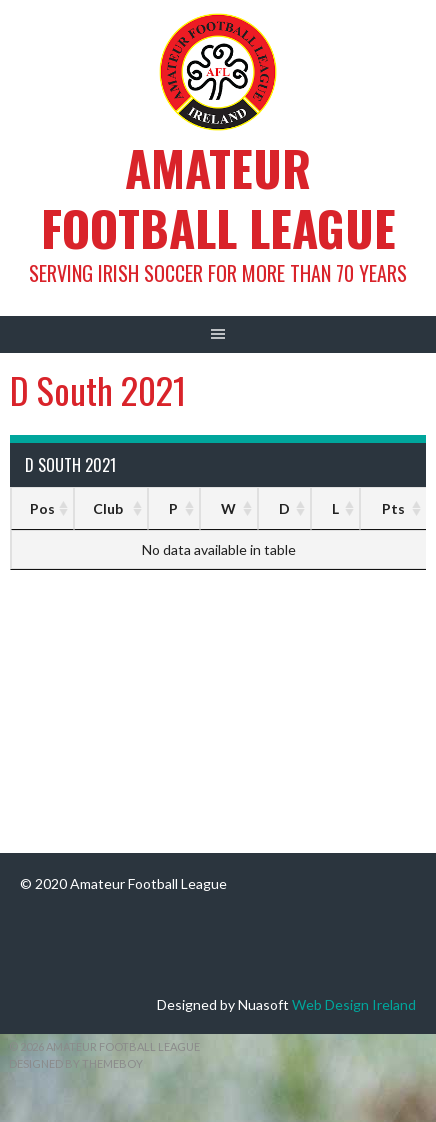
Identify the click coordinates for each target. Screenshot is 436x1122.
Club (108, 508)
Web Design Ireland (354, 1004)
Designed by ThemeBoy (76, 1063)
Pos (42, 508)
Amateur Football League (218, 197)
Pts (393, 508)
